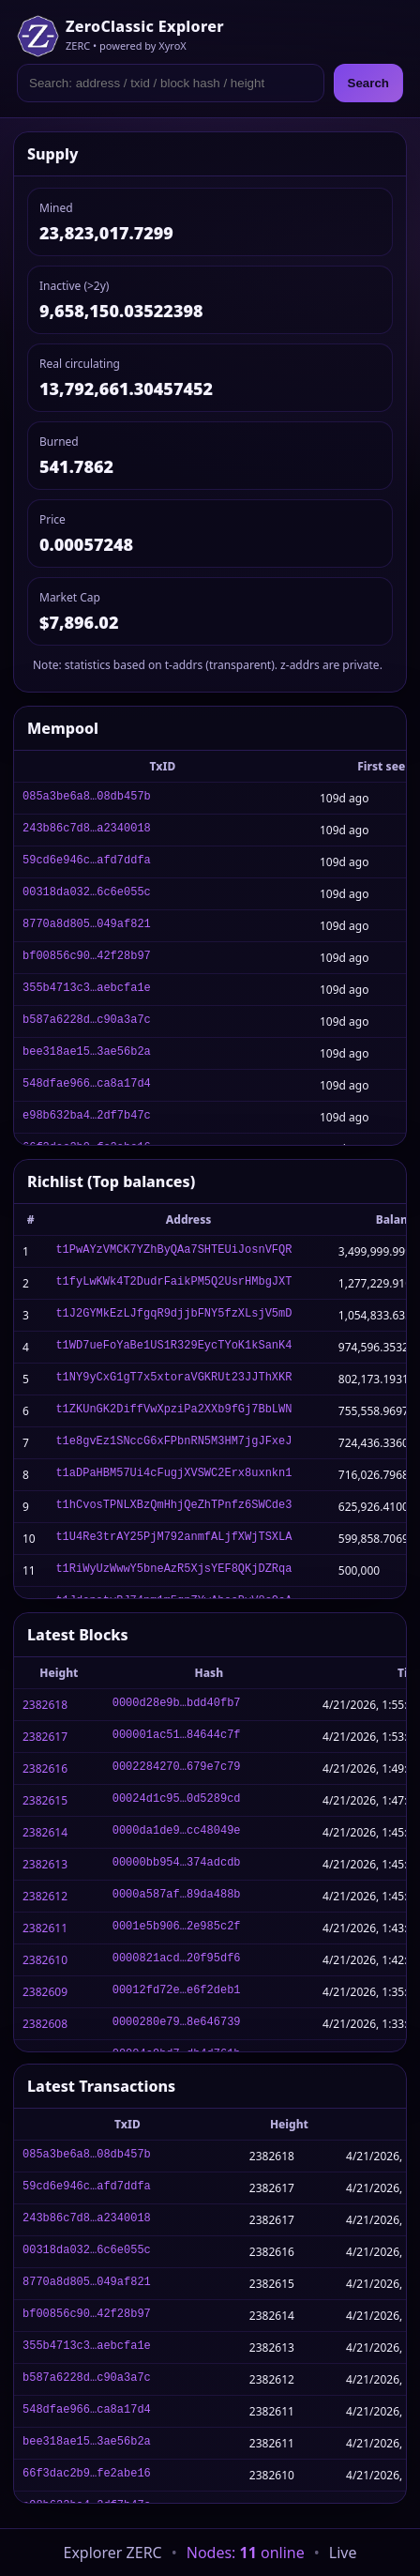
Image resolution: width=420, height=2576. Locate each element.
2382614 (45, 1832)
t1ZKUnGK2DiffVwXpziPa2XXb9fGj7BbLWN (173, 1411)
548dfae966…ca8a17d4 (86, 1085)
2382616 (45, 1768)
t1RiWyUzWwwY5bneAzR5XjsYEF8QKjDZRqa (173, 1570)
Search (368, 83)
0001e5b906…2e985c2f (176, 1928)
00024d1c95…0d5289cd (176, 1800)
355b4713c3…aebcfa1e (86, 990)
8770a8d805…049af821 (86, 926)
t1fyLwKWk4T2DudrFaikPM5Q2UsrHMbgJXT (173, 1283)
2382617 (45, 1737)
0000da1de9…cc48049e (176, 1832)
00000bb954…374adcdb (176, 1864)
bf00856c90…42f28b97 (86, 958)
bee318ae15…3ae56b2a (86, 1053)
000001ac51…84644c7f (176, 1737)
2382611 (45, 1928)
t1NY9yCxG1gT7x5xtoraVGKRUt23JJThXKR (173, 1379)
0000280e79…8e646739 (176, 2024)
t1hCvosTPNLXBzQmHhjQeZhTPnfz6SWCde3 (173, 1507)
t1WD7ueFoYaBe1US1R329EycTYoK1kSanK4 (173, 1347)
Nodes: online (246, 2552)
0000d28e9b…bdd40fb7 (176, 1705)
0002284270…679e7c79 (176, 1768)
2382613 (45, 1864)
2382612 (45, 1896)
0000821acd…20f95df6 (176, 1960)
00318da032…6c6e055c (86, 894)
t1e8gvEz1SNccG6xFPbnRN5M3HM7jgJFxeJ (173, 1443)
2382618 (45, 1705)
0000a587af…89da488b (176, 1896)
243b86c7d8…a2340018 (86, 830)
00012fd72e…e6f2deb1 (176, 1992)
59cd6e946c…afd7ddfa (86, 862)
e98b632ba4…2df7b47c (86, 1117)
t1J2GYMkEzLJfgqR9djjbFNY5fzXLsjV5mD (173, 1315)
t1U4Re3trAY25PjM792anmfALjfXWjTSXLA (173, 1539)
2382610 (45, 1960)
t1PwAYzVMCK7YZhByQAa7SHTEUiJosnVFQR (173, 1251)
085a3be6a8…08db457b (86, 798)
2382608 (45, 2024)
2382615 (45, 1800)
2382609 (45, 1992)
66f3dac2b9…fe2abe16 (86, 2475)
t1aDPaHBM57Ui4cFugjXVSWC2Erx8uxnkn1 (173, 1475)
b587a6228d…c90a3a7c (86, 1021)
